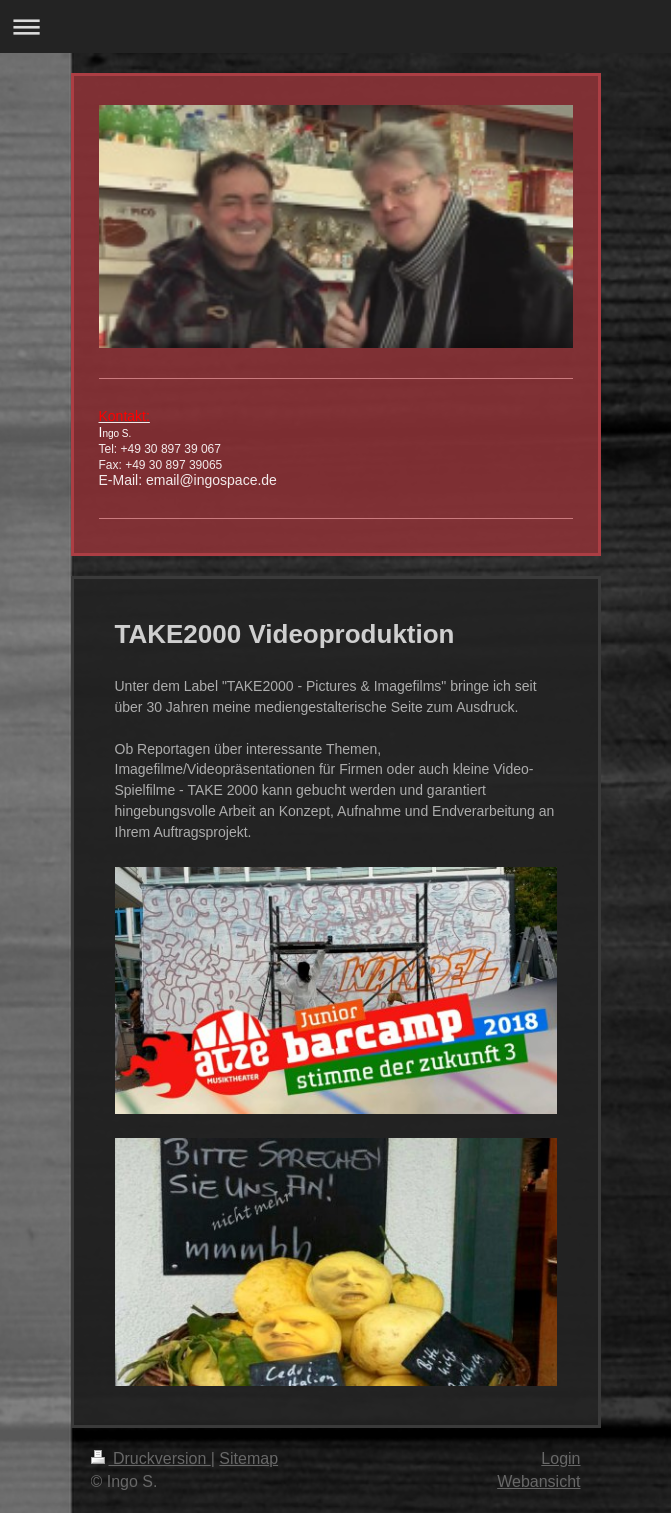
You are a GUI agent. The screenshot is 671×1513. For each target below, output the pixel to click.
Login (560, 1458)
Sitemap (248, 1458)
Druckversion (151, 1458)
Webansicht (538, 1481)
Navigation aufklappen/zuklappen (335, 26)
